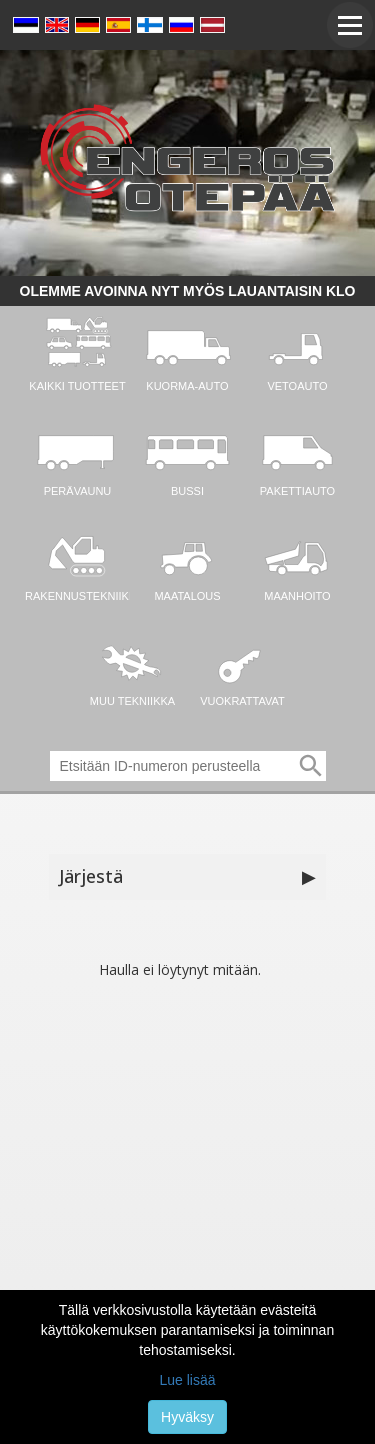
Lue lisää (187, 1380)
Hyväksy (187, 1417)
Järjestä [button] (188, 877)
